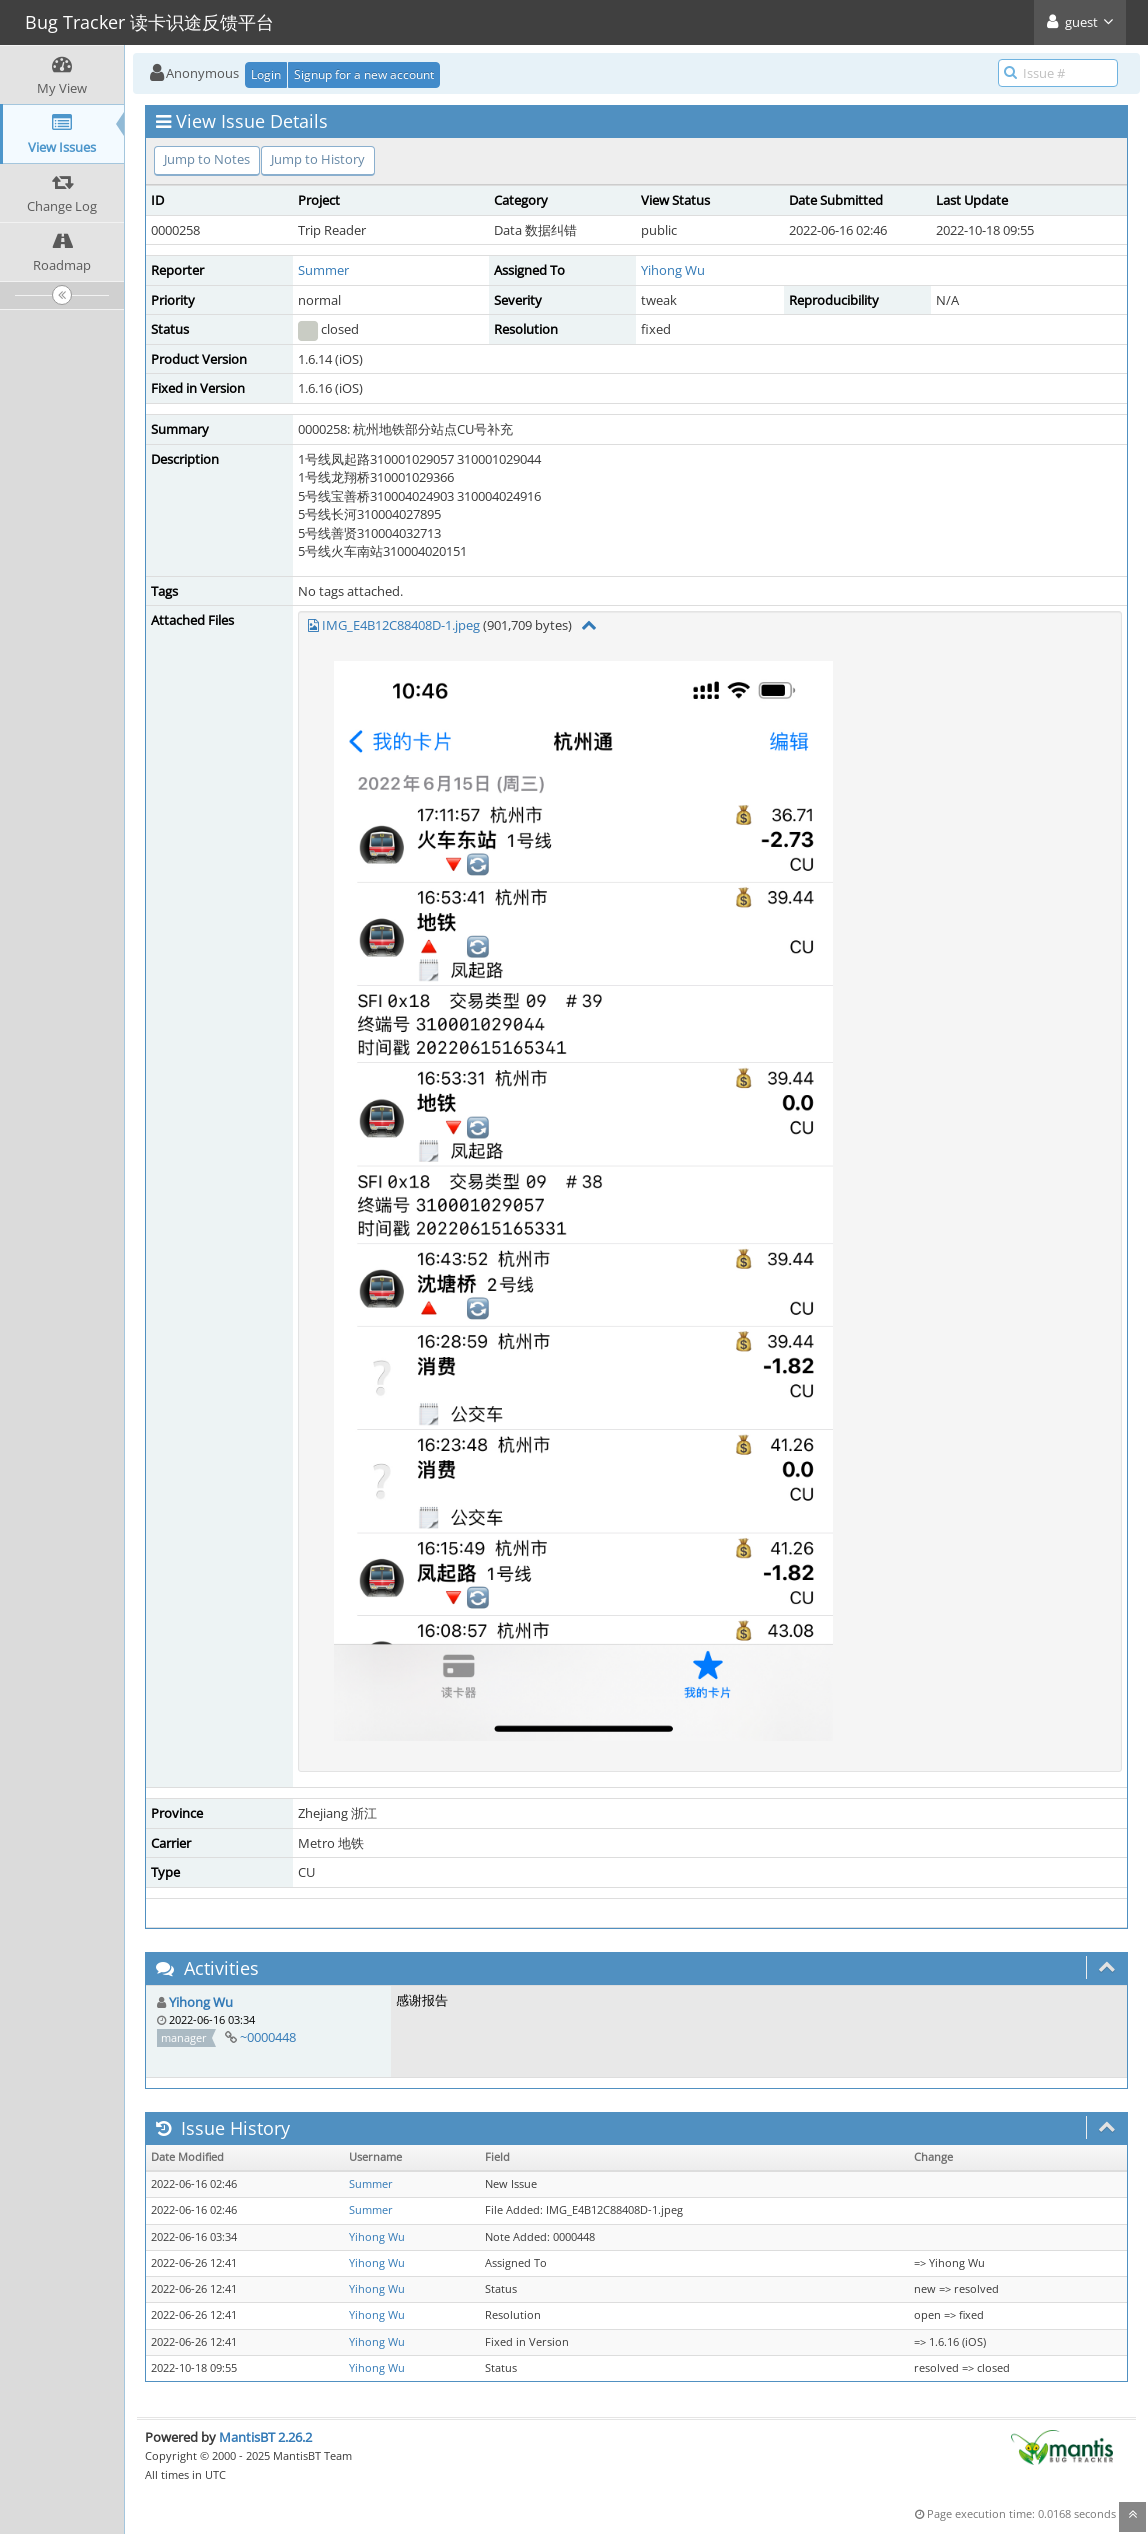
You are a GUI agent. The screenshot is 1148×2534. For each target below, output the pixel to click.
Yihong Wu (673, 270)
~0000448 (268, 2037)
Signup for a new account (364, 74)
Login (266, 74)
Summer (323, 270)
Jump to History (318, 159)
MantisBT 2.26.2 (265, 2437)
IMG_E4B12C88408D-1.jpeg (401, 625)
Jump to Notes (207, 159)
